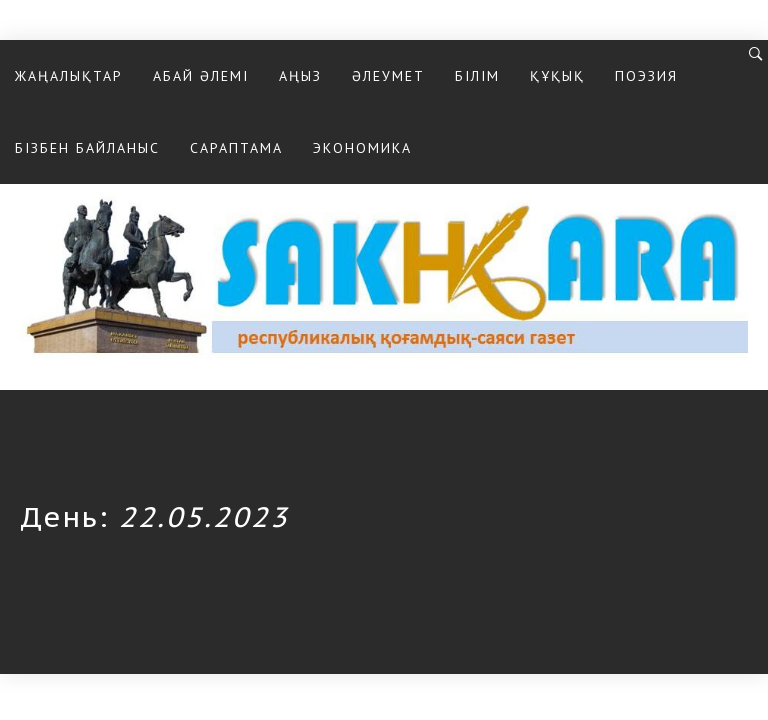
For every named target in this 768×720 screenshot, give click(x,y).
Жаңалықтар (69, 76)
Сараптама (236, 148)
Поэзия (646, 76)
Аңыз (300, 76)
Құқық (557, 76)
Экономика (362, 148)
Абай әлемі (201, 76)
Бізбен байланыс (87, 148)
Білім (477, 76)
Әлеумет (388, 76)
